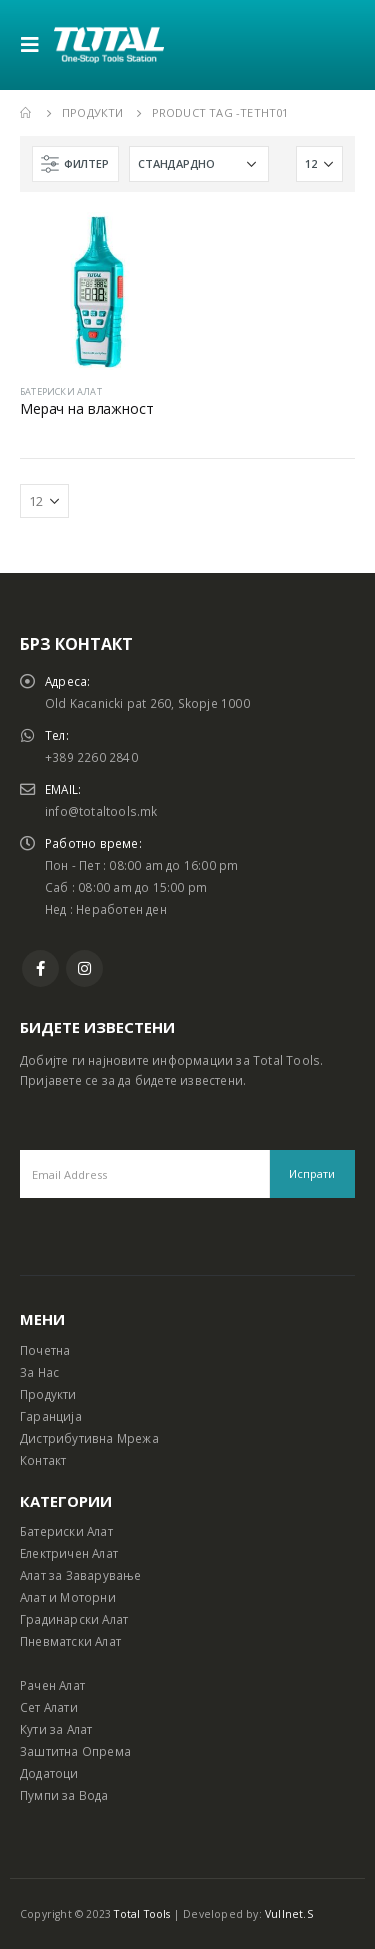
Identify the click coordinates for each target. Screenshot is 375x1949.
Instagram (84, 968)
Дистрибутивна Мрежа (89, 1438)
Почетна (45, 1350)
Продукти (48, 1394)
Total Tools (142, 1914)
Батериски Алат (66, 1531)
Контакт (43, 1460)
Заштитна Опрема (75, 1751)
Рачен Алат (52, 1685)
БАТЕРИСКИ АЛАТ (61, 391)
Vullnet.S (289, 1914)
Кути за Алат (56, 1729)
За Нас (39, 1372)
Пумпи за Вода (64, 1795)
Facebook (40, 968)
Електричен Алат (69, 1553)
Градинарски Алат (74, 1619)
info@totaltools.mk (101, 811)
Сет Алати (49, 1707)
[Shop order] (199, 164)
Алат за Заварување (81, 1575)
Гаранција (51, 1416)
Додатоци (49, 1773)
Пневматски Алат (70, 1641)
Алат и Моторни (68, 1597)
